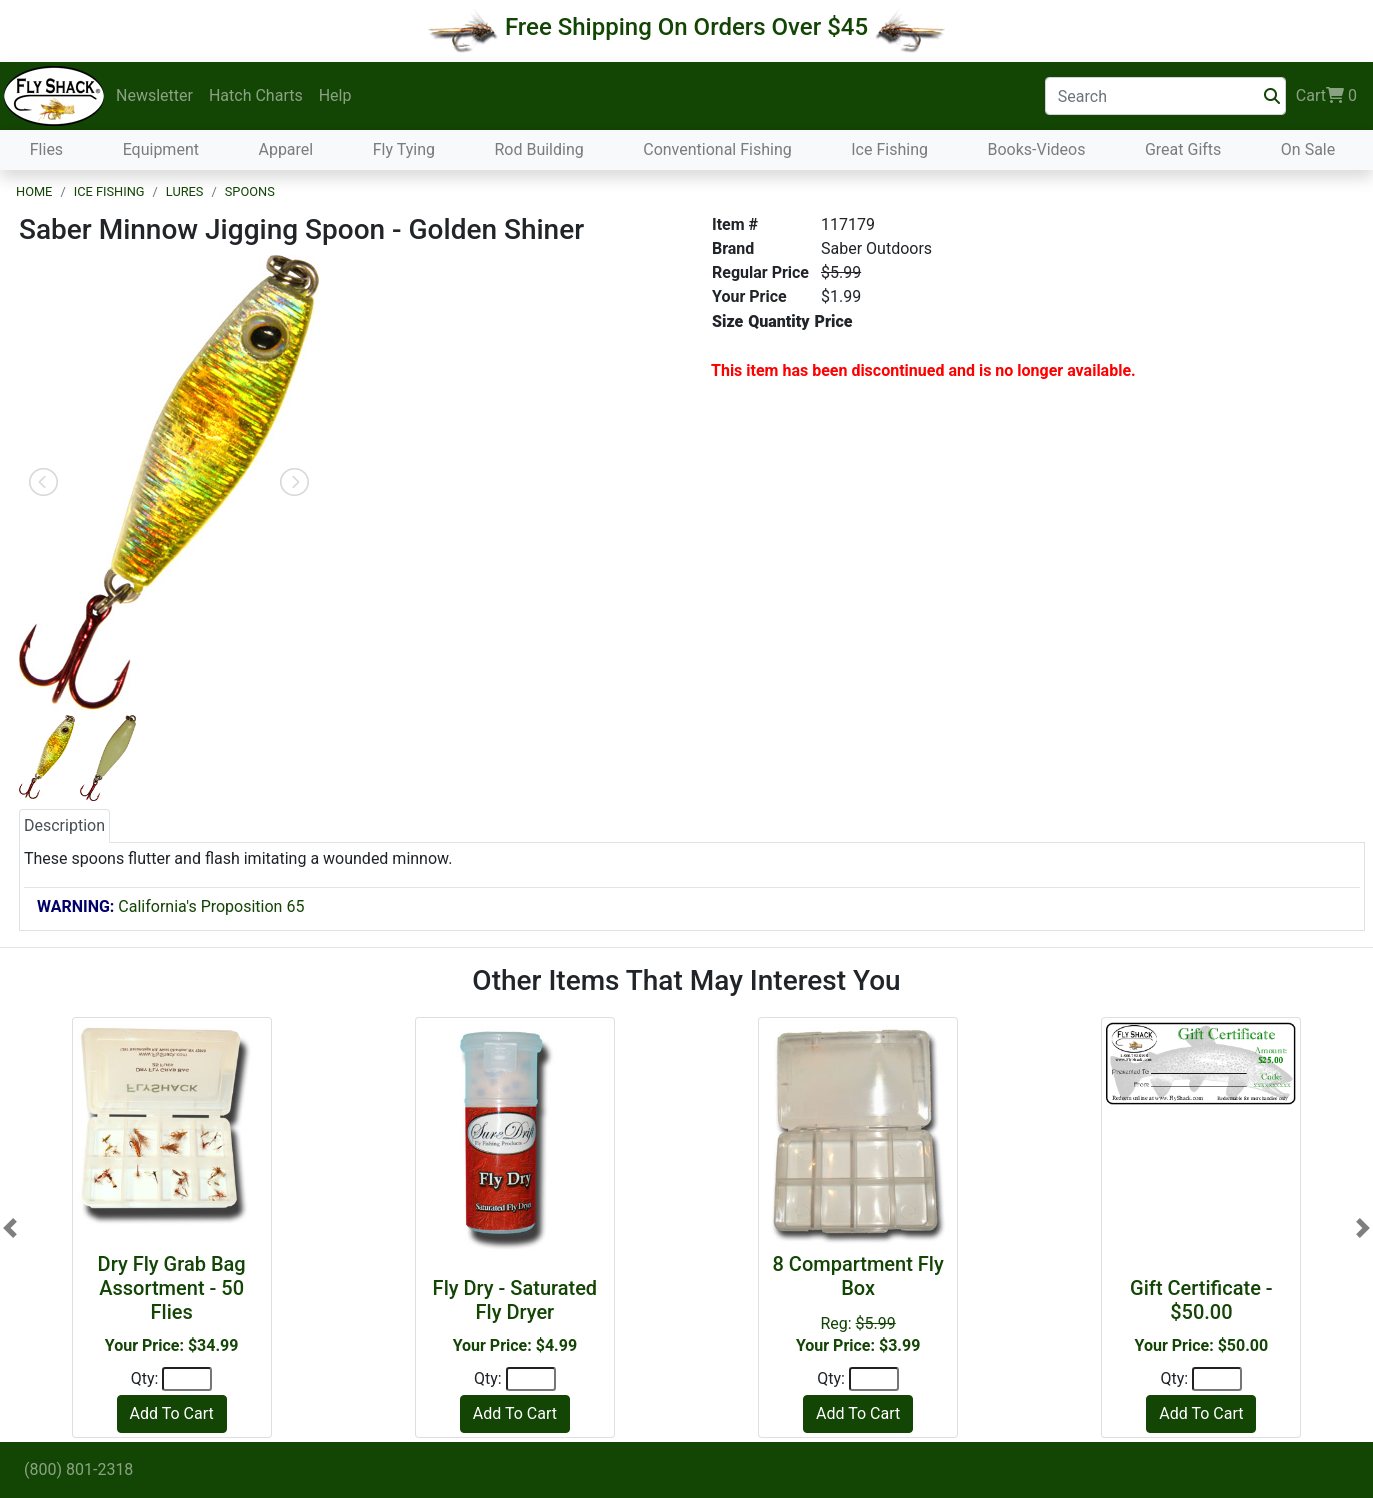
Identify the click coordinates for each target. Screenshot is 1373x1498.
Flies (46, 149)
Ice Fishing (889, 149)
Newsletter (154, 95)
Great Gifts (1183, 149)
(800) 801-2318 (78, 1469)
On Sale (1308, 149)
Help (335, 95)
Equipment (161, 149)
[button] (10, 1227)
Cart (1326, 96)
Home (34, 191)
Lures (185, 191)
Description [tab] (64, 825)
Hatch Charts (256, 95)
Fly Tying (404, 149)
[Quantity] (187, 1379)
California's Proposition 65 (170, 906)
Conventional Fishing (717, 149)
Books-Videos (1036, 149)
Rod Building (538, 149)
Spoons (250, 191)
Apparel (285, 149)
